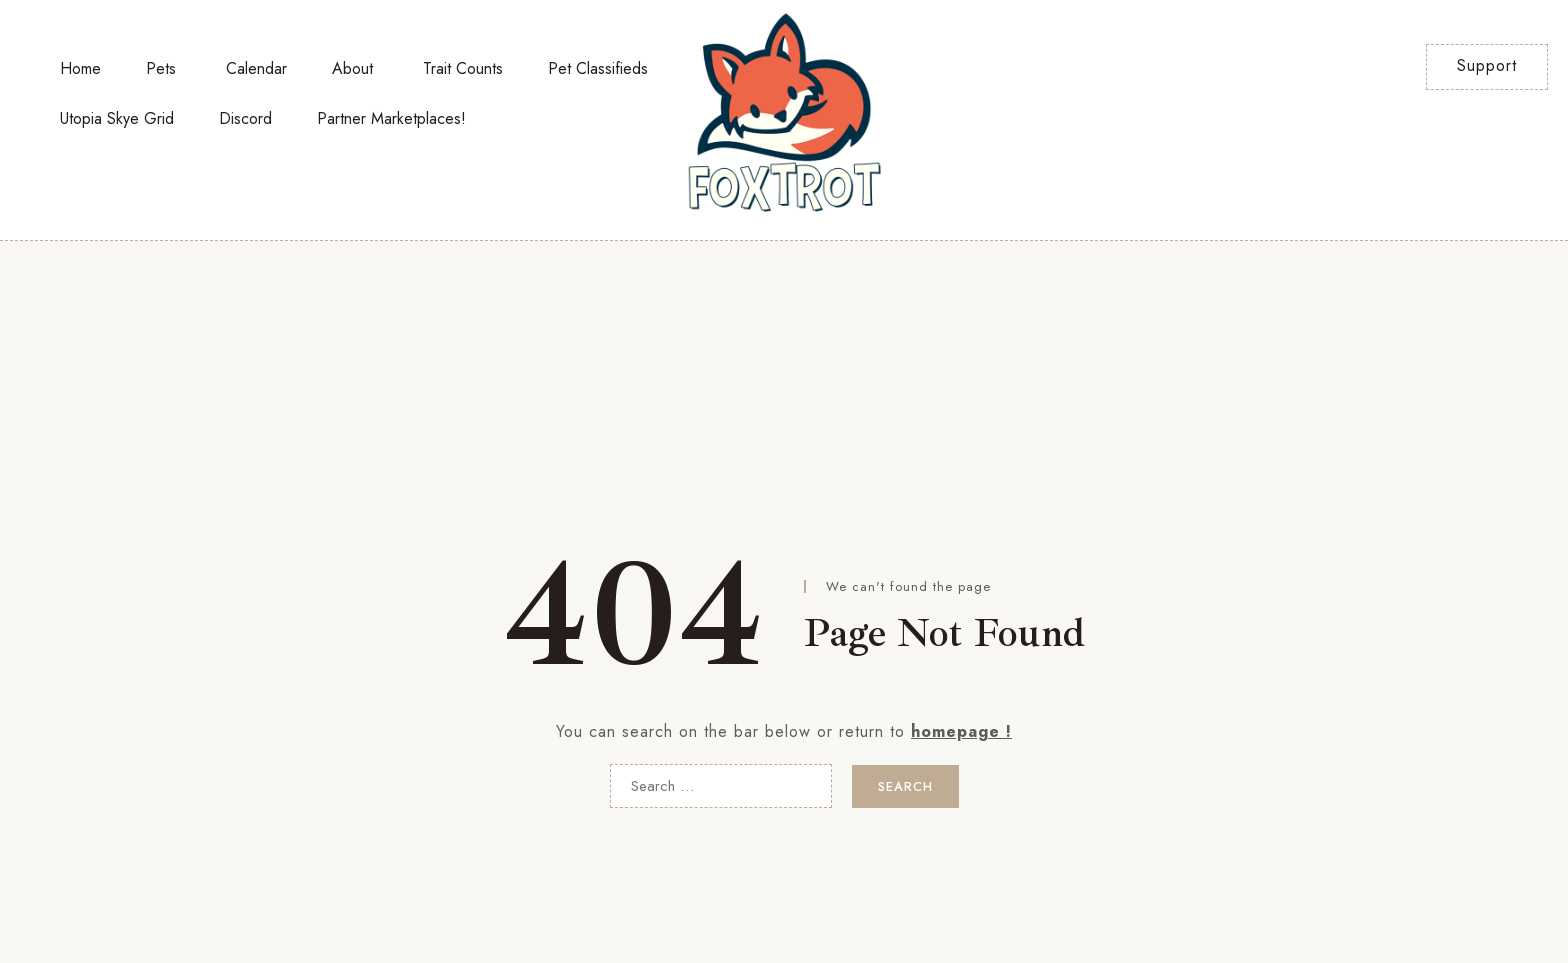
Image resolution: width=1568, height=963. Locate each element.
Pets (161, 68)
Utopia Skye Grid (117, 118)
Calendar (256, 68)
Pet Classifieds (598, 68)
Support (1487, 65)
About (352, 68)
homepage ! (961, 731)
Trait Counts (463, 68)
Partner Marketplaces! (391, 118)
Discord (245, 118)
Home (80, 68)
